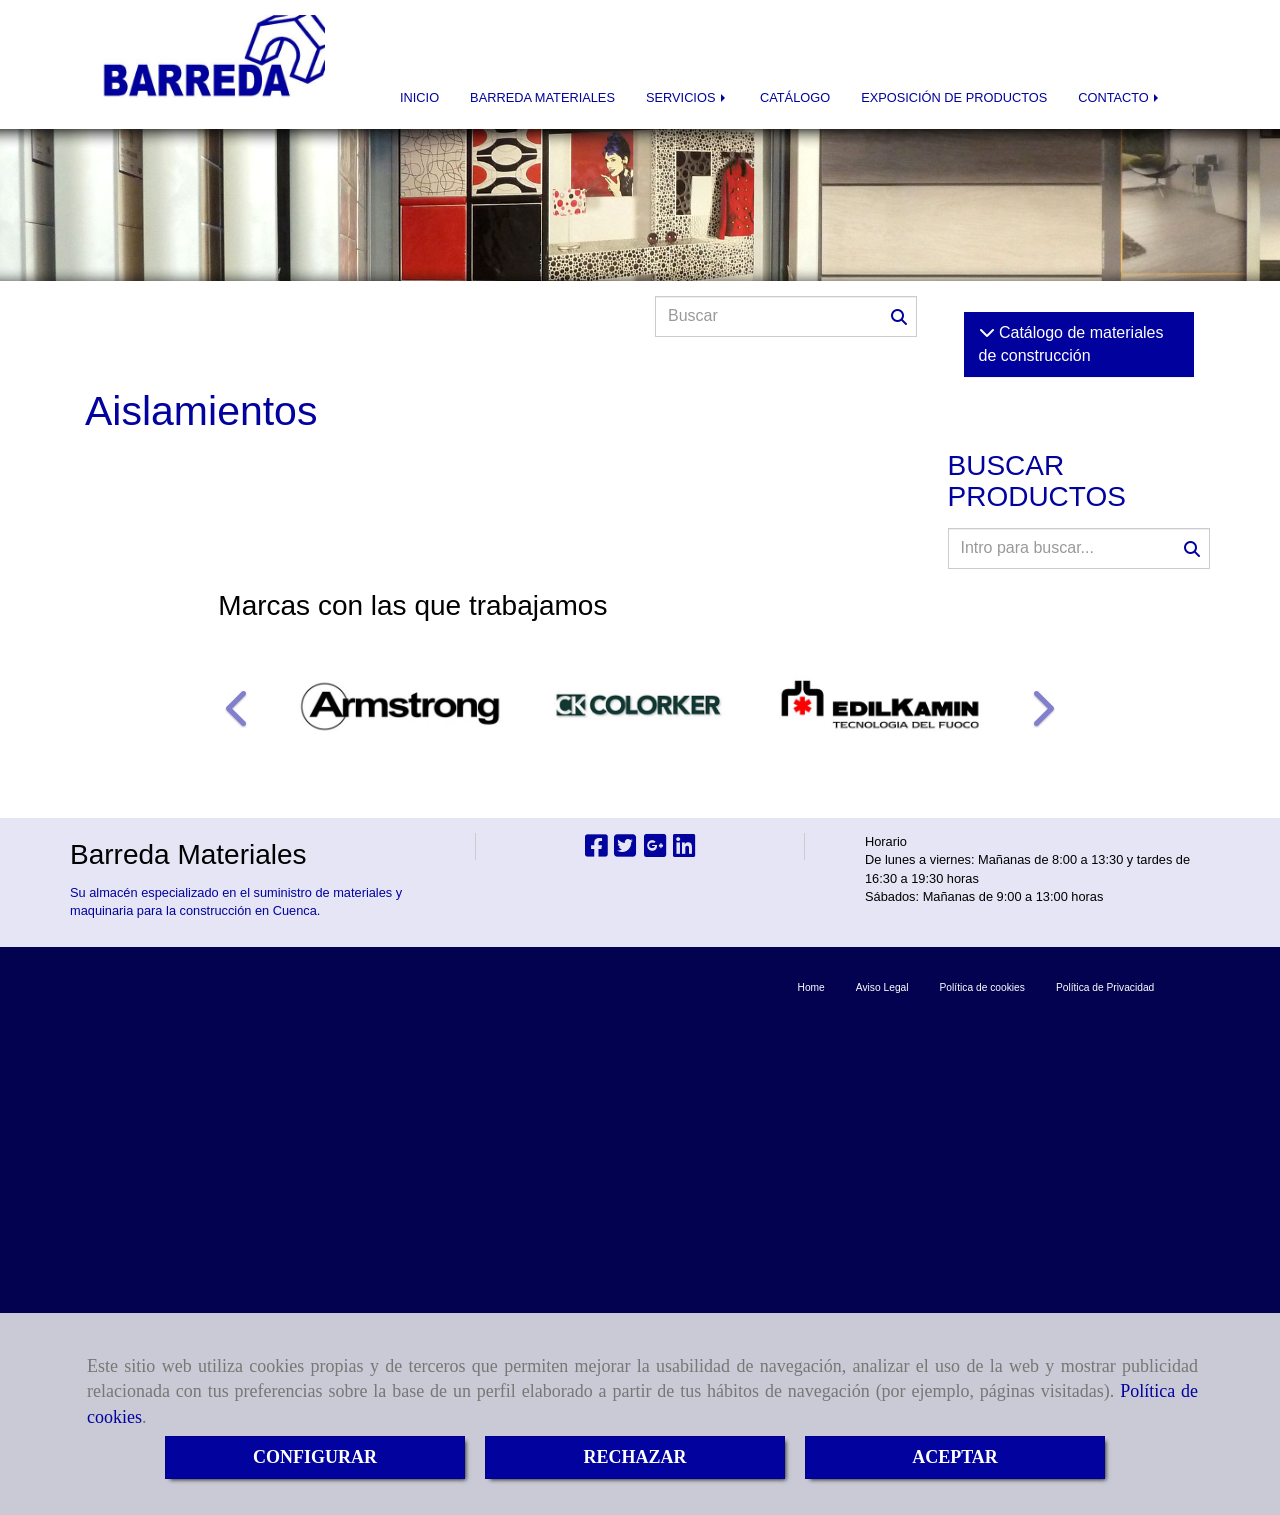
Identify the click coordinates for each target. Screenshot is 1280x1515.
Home (811, 987)
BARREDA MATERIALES (542, 97)
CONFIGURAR (315, 1457)
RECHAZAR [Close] (634, 1457)
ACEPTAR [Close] (955, 1457)
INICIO (419, 97)
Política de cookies (982, 987)
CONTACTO (1120, 97)
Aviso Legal (882, 987)
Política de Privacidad (1105, 987)
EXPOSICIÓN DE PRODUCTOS (954, 97)
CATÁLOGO (795, 97)
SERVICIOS (687, 97)
